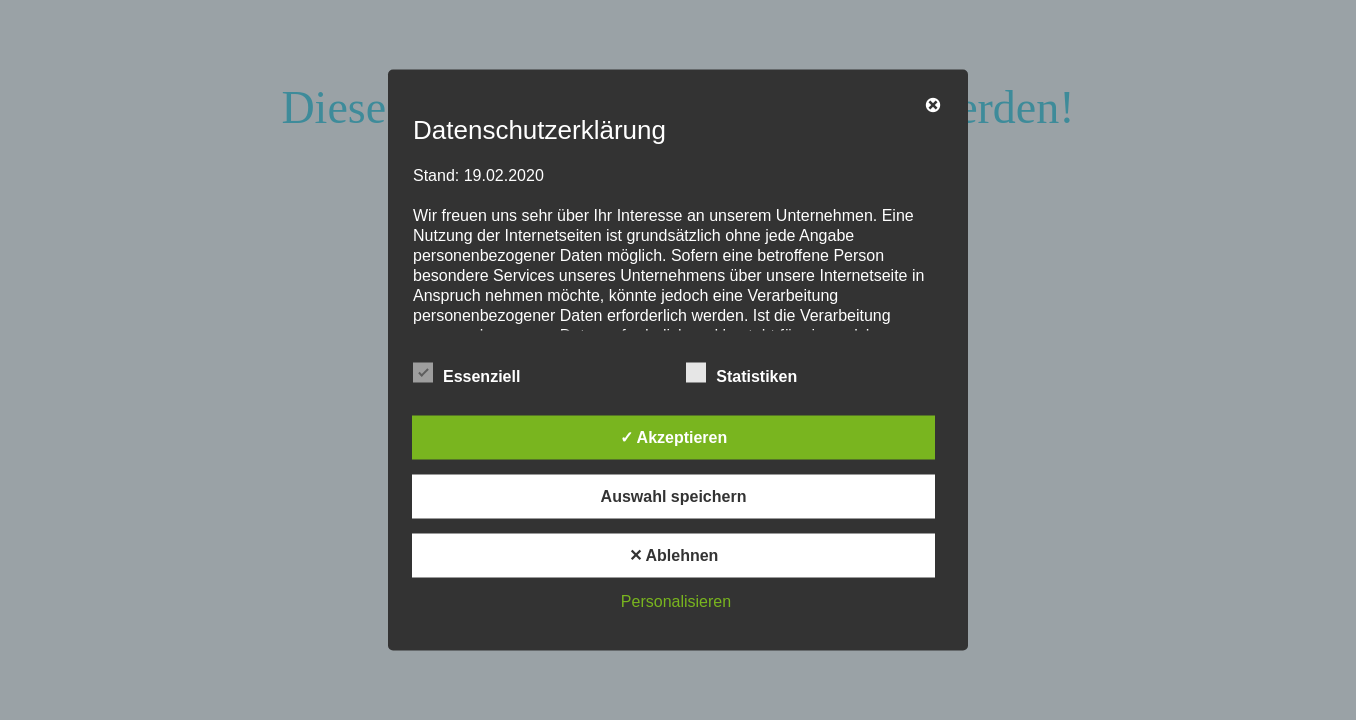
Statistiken (741, 373)
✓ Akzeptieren (674, 437)
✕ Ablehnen (674, 555)
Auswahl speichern (674, 496)
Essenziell (466, 373)
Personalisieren (676, 601)
